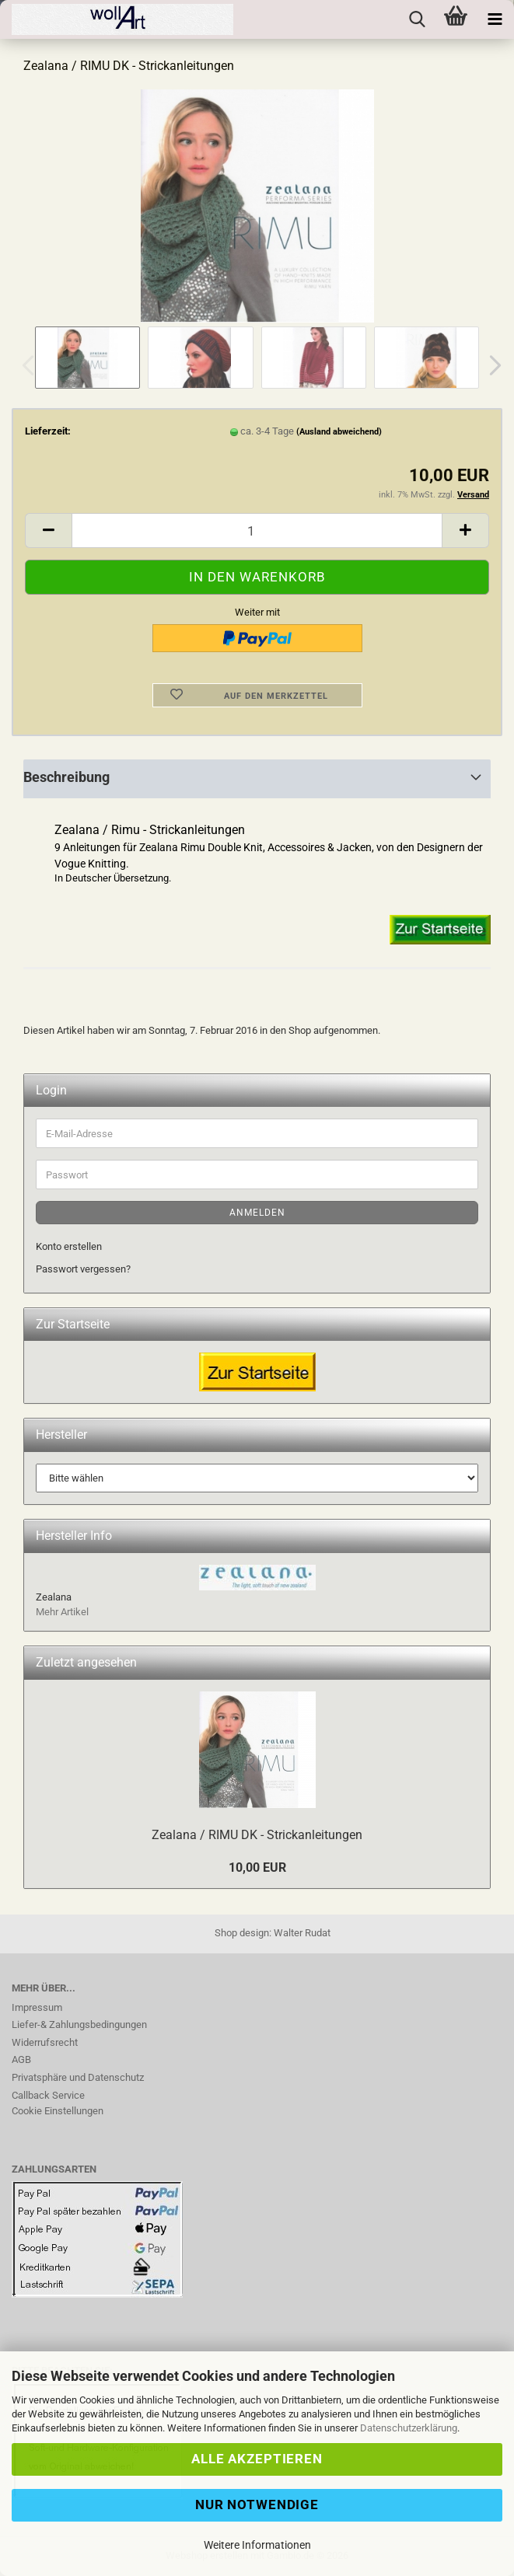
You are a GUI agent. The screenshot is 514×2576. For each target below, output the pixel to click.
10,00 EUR (257, 1867)
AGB (21, 2059)
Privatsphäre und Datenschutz (78, 2077)
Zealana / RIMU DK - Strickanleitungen (257, 1834)
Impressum (37, 2007)
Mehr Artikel (62, 1612)
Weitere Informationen (257, 2545)
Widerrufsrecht (45, 2042)
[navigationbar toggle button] (494, 19)
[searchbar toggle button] (416, 19)
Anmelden (257, 1212)
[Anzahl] (257, 530)
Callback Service (48, 2095)
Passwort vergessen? (83, 1269)
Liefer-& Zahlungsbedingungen (79, 2024)
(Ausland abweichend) (339, 432)
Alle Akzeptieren (256, 2458)
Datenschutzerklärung (408, 2428)
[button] (490, 365)
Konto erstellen (69, 1246)
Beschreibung (66, 777)
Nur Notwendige (257, 2504)
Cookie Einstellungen (57, 2111)
